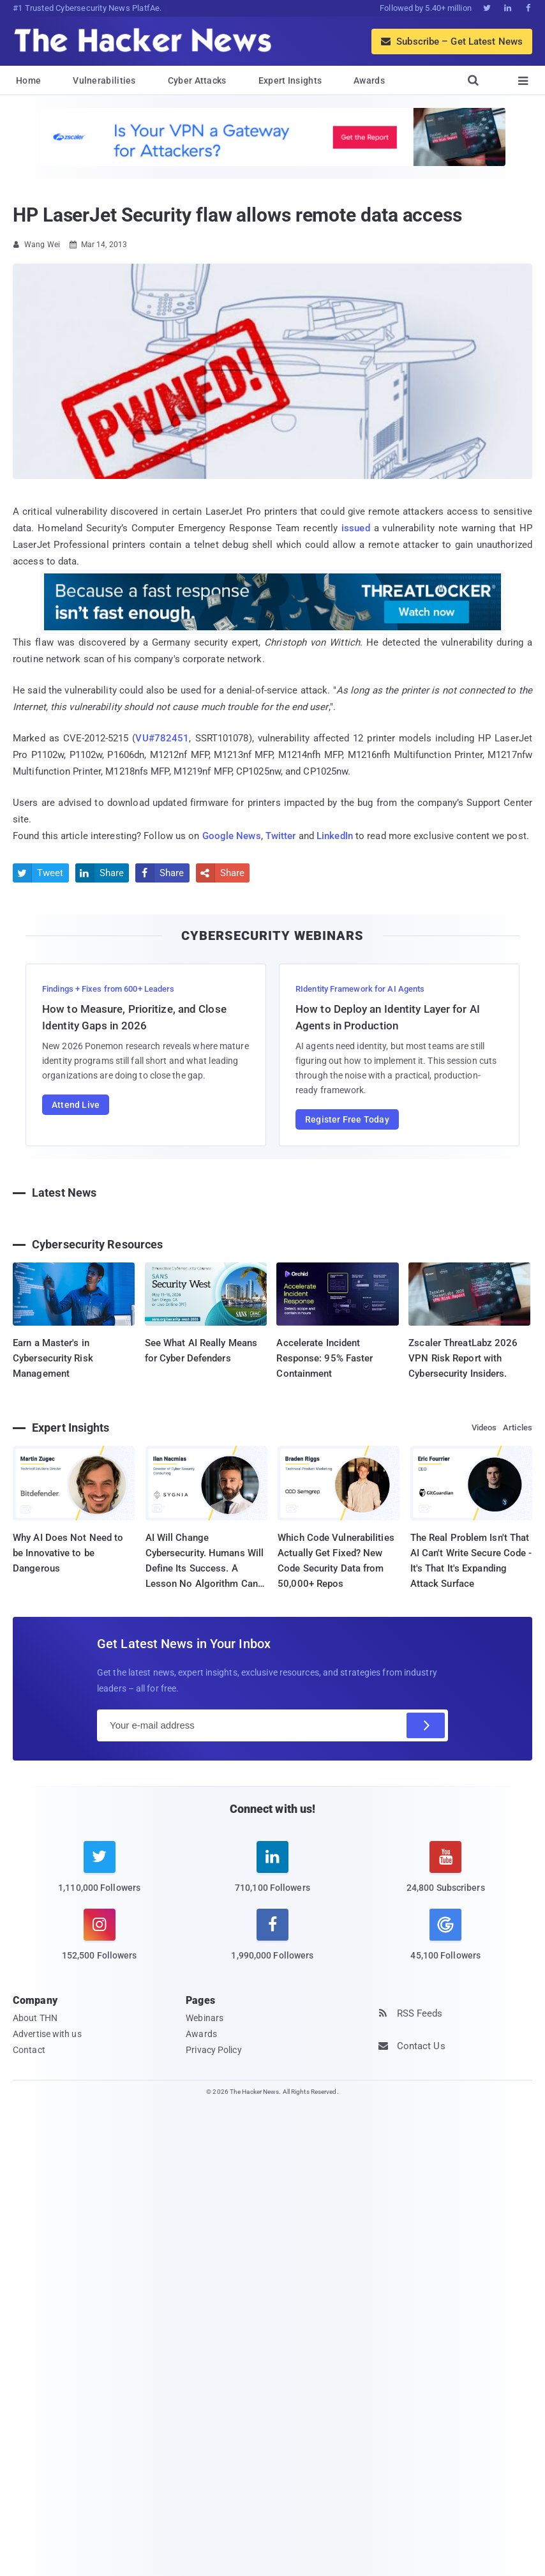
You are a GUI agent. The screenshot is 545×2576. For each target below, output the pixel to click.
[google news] (446, 1936)
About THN (35, 2018)
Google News (231, 836)
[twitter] (99, 1874)
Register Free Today (347, 1119)
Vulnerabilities (104, 80)
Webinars (204, 2018)
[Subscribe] (426, 1725)
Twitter (280, 836)
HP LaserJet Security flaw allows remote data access (237, 215)
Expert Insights (290, 80)
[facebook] (272, 1942)
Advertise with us (47, 2034)
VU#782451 (162, 738)
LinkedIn (335, 836)
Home (28, 80)
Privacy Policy (213, 2050)
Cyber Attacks (197, 80)
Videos (484, 1427)
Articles (517, 1427)
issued (355, 528)
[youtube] (446, 1874)
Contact (29, 2050)
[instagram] (99, 1942)
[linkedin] (272, 1874)
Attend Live (76, 1105)
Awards (369, 80)
